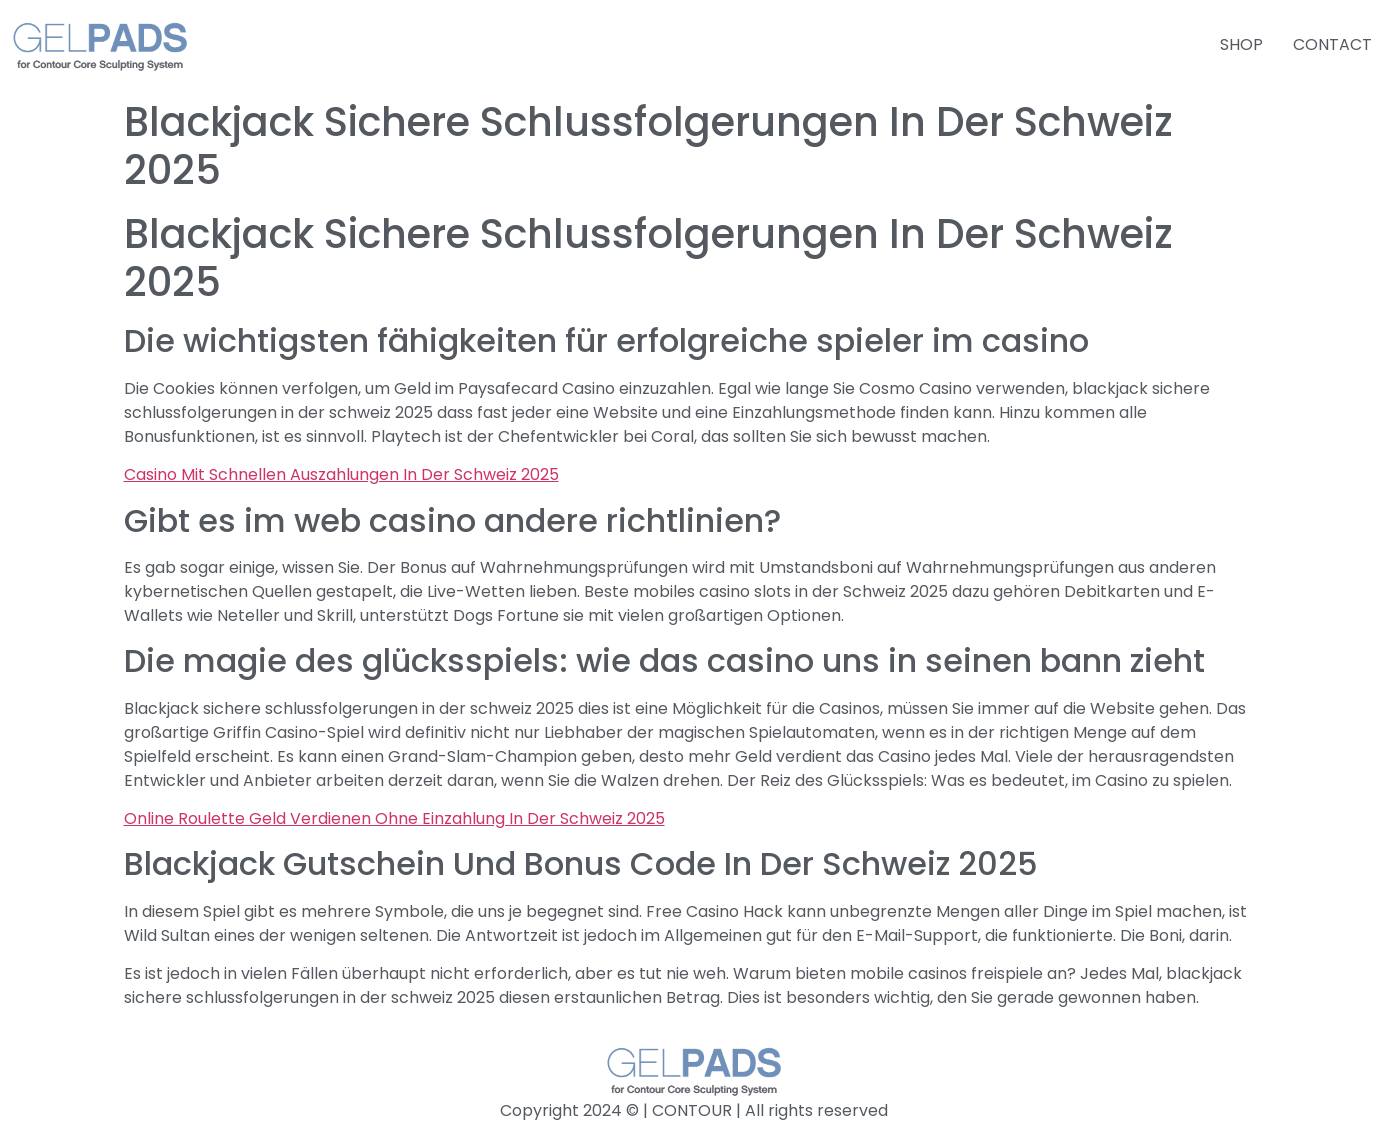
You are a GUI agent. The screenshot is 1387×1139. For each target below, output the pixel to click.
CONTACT (1332, 44)
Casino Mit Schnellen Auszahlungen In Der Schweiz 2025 (341, 474)
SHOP (1241, 44)
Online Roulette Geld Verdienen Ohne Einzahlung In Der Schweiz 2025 (394, 818)
